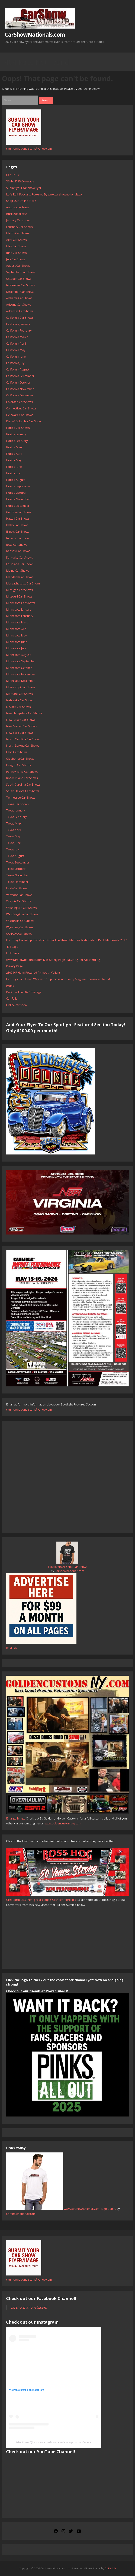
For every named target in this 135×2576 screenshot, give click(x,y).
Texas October (15, 869)
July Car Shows (15, 259)
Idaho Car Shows (17, 525)
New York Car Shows (20, 733)
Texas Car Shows (17, 804)
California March (17, 337)
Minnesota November (20, 674)
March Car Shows (17, 233)
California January (18, 324)
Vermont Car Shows (19, 895)
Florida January (16, 434)
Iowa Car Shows (16, 545)
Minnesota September (21, 661)
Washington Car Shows (21, 908)
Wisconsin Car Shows (20, 921)
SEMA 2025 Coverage (20, 181)
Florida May (13, 460)
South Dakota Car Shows (22, 791)
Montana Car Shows (19, 694)
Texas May (13, 836)
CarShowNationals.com (35, 34)
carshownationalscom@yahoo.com (29, 149)
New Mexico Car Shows (21, 726)
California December (19, 395)
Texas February (16, 817)
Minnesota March (18, 622)
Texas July (13, 849)
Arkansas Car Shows (19, 311)
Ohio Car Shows (16, 752)
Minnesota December (20, 681)
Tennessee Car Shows (20, 798)
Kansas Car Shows (18, 551)
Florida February (17, 441)
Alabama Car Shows (19, 298)
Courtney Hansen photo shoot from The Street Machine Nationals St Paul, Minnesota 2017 (66, 940)
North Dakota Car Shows (22, 746)
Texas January (15, 810)
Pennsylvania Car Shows (22, 772)
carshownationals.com (28, 2307)
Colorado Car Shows (19, 402)
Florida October (16, 493)
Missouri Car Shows (19, 596)
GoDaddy (110, 2568)
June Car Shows (16, 253)
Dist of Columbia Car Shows (24, 421)
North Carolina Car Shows (23, 739)
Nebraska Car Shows (20, 700)
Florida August (15, 480)
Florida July (13, 473)
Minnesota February (19, 616)
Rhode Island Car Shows (22, 778)
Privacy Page (14, 966)
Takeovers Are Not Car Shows (67, 1567)
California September (20, 376)
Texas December (17, 882)
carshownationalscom (45, 2442)
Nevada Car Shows (18, 707)
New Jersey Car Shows (21, 720)
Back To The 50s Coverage (23, 992)
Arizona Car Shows (18, 305)
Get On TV (13, 175)
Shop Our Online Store (21, 201)
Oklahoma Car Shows (20, 759)
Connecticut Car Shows (21, 408)
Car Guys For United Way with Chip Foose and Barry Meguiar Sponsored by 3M (58, 979)
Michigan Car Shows (19, 590)
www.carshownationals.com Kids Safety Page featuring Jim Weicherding (53, 960)
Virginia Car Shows (18, 901)
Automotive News (18, 207)
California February (19, 330)
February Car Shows (19, 227)
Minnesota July (16, 648)
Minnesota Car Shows (20, 603)
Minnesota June (16, 642)
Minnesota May (16, 635)
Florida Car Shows (18, 428)
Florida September (18, 486)
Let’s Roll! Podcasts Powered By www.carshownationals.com (45, 194)
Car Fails (11, 998)
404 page (12, 947)
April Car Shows (16, 240)
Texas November (17, 875)
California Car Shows (20, 318)
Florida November (18, 499)
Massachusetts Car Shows (23, 583)
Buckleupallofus (16, 214)
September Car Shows (20, 272)
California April (16, 343)
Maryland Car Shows (19, 577)
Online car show (16, 1005)
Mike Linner (22, 2442)
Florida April (14, 454)
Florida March (15, 447)
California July (15, 363)
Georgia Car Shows (18, 512)
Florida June (14, 467)
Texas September (17, 862)
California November (20, 389)
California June (16, 357)
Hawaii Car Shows (18, 518)
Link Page (12, 953)
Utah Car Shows (16, 888)
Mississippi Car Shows (20, 687)
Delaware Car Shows (19, 415)
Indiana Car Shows (18, 538)
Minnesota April (16, 629)
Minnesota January (18, 609)
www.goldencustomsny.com (63, 1823)
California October (18, 382)
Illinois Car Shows (17, 532)
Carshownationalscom (69, 1571)
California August (17, 369)
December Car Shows (20, 292)
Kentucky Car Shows (19, 557)
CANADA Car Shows (19, 934)
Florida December (17, 506)
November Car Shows (20, 285)
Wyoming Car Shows (19, 927)
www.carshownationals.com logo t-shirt (90, 2209)
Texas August (15, 856)
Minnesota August (18, 655)
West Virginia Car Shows (22, 914)
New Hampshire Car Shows (24, 713)
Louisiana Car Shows (20, 564)
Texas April (13, 830)
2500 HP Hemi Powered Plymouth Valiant (33, 973)
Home (10, 986)
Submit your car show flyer (23, 188)
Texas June (13, 843)
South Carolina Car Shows (23, 784)
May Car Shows (16, 246)
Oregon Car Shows (18, 765)
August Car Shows (18, 266)
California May (15, 350)
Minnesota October (19, 668)
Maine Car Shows (17, 570)
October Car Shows (18, 279)
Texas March (14, 823)
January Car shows (18, 220)
